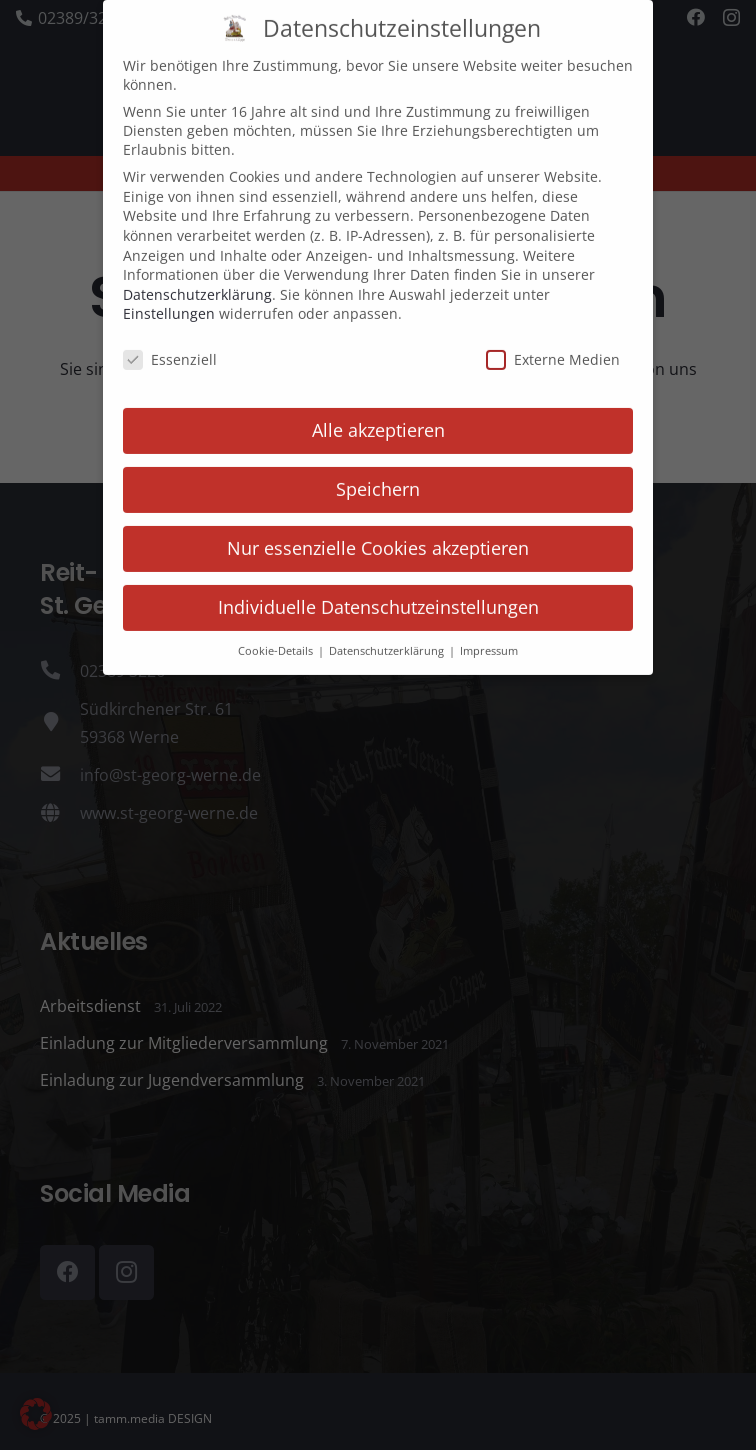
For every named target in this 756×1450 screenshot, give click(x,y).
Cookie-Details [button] (277, 628)
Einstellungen (169, 290)
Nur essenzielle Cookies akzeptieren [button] (378, 525)
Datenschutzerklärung (197, 271)
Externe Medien (553, 336)
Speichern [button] (378, 466)
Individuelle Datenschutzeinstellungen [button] (378, 584)
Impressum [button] (489, 628)
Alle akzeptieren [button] (378, 407)
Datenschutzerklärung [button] (388, 628)
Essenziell (170, 336)
